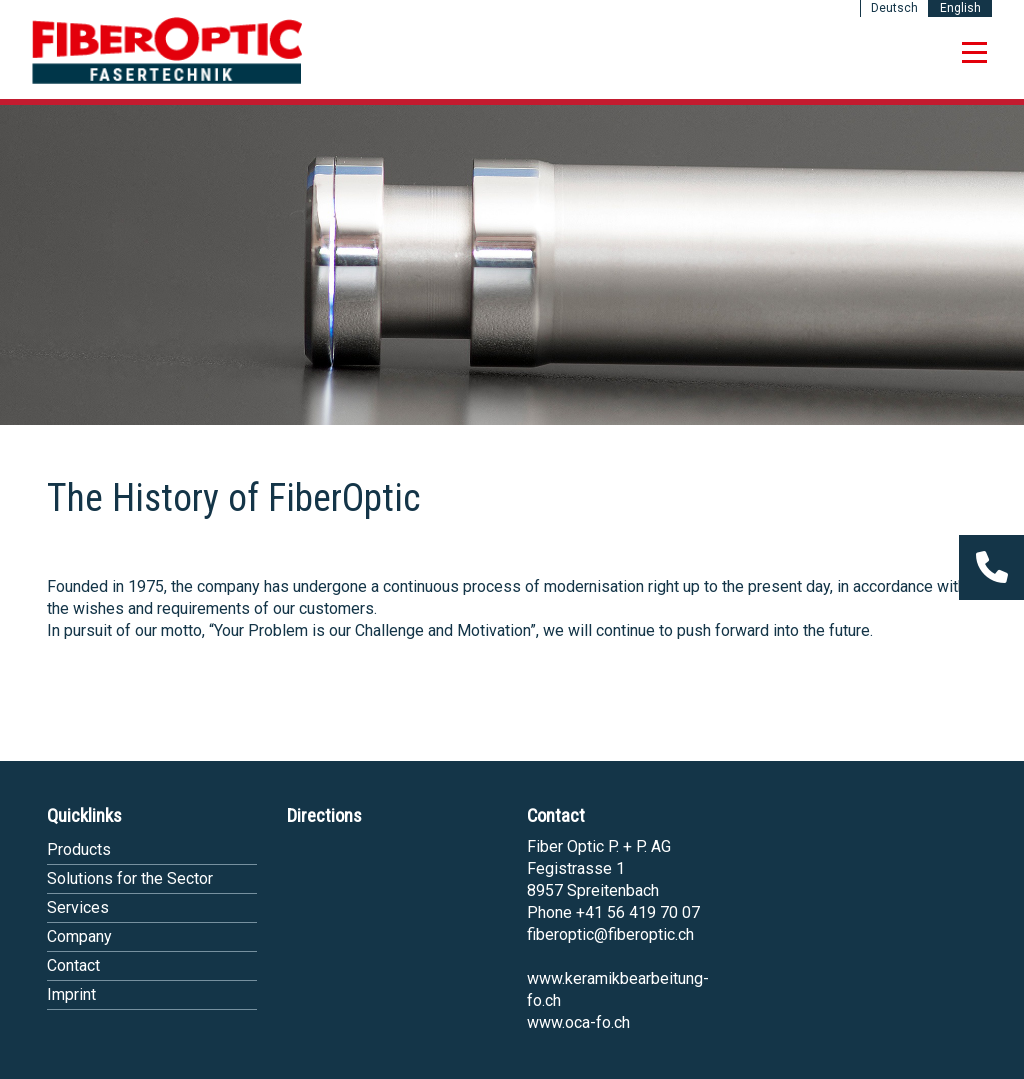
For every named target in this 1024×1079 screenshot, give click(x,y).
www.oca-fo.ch (578, 1022)
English (960, 8)
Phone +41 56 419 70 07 (613, 912)
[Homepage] (167, 80)
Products (79, 849)
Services (78, 907)
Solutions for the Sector (130, 878)
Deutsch (894, 8)
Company (79, 936)
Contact (73, 965)
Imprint (71, 994)
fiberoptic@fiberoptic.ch (610, 934)
